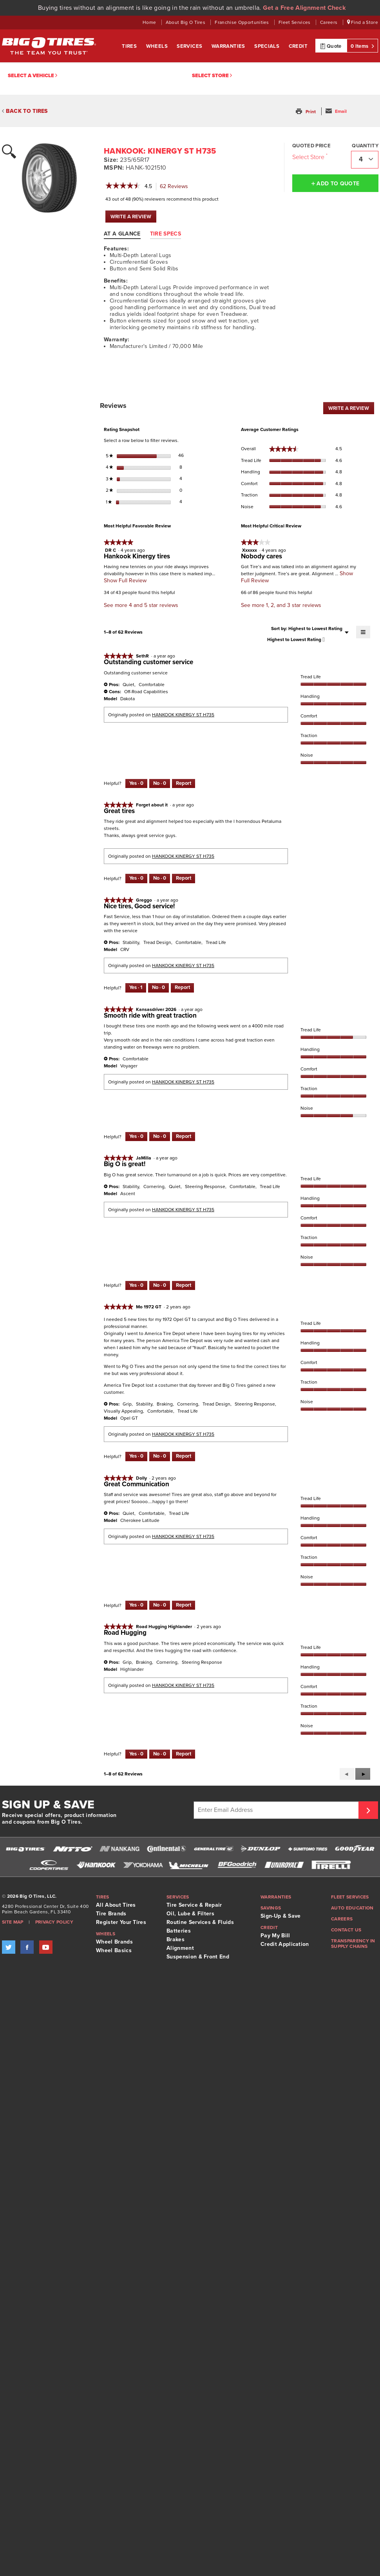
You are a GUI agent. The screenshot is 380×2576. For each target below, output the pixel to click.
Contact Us (346, 1930)
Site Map (13, 1922)
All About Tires (116, 1905)
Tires (130, 46)
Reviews (176, 186)
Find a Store (362, 22)
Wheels (157, 46)
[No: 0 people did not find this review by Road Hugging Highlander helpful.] (159, 1754)
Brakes (175, 1939)
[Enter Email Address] (277, 1810)
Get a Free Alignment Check (304, 8)
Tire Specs (165, 233)
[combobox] (364, 159)
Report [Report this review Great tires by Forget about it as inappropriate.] (183, 878)
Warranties (229, 46)
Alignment (180, 1948)
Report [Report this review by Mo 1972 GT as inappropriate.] (183, 1456)
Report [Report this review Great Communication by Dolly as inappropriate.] (183, 1605)
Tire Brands (111, 1913)
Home (150, 22)
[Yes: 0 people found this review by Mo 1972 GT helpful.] (136, 1456)
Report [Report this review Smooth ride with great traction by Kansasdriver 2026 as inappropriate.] (183, 1136)
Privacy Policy (54, 1922)
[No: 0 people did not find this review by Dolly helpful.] (159, 1605)
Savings (271, 1908)
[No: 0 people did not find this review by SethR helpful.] (159, 783)
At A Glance (122, 233)
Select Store (212, 75)
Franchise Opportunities (242, 22)
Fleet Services (295, 22)
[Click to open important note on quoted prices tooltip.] (327, 155)
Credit (298, 46)
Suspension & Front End (197, 1956)
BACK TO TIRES (25, 111)
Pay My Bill (275, 1935)
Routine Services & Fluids (200, 1922)
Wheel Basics (114, 1950)
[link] (123, 186)
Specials (267, 46)
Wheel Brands (114, 1941)
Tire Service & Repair (194, 1905)
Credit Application (285, 1944)
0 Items (362, 46)
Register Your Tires (121, 1922)
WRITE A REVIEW (133, 218)
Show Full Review (125, 580)
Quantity (365, 146)
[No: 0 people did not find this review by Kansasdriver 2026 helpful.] (159, 1136)
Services (190, 46)
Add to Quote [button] (335, 183)
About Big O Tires (186, 22)
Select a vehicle (32, 75)
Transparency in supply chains (353, 1943)
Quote (330, 46)
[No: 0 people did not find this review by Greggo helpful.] (158, 988)
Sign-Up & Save (280, 1916)
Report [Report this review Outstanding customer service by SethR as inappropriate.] (183, 783)
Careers (329, 22)
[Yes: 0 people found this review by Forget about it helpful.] (136, 878)
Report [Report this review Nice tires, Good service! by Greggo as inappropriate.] (182, 987)
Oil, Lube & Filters (190, 1913)
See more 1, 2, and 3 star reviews (281, 605)
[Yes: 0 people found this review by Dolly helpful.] (136, 1605)
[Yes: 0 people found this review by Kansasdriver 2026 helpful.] (136, 1136)
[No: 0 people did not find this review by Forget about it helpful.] (159, 878)
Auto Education (352, 1908)
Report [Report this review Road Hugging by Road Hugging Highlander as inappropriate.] (183, 1754)
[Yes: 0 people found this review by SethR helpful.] (136, 783)
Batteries (178, 1930)
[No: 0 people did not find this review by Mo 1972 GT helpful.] (159, 1456)
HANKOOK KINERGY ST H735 (183, 714)
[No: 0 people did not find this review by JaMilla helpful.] (159, 1285)
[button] (306, 111)
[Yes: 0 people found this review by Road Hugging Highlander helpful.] (136, 1754)
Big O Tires (49, 45)
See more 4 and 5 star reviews (141, 605)
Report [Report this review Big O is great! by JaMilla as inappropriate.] (183, 1285)
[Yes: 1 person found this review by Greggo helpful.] (135, 988)
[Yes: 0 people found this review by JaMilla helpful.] (136, 1285)
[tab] (126, 233)
